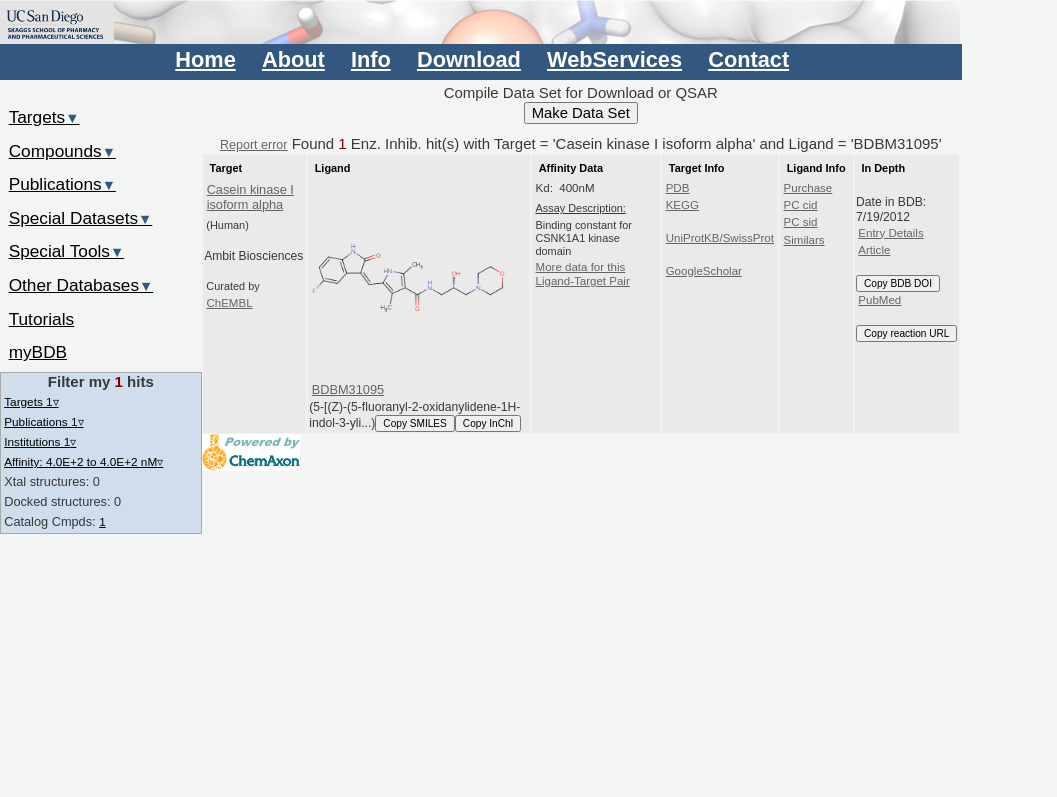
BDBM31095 (348, 389)
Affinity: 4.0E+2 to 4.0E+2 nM (83, 461)
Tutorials (42, 319)
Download (469, 59)
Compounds (62, 151)
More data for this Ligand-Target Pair (583, 274)
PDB (678, 188)
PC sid (801, 222)
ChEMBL (229, 303)
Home (205, 59)
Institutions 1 (40, 441)
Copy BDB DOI (898, 283)
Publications (62, 184)
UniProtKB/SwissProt (720, 238)
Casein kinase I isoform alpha (250, 197)
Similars (804, 240)
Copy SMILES (415, 423)
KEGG (682, 205)
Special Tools (67, 251)
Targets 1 (31, 401)
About (293, 59)
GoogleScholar (704, 271)
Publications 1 (43, 421)
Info (371, 59)
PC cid (801, 205)
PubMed (879, 300)
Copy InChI (488, 423)
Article (874, 250)
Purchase (808, 188)
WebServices (614, 59)
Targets (44, 117)
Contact (748, 59)
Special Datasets (81, 218)
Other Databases (81, 285)
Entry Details (890, 233)
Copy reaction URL (906, 333)
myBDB (38, 352)
